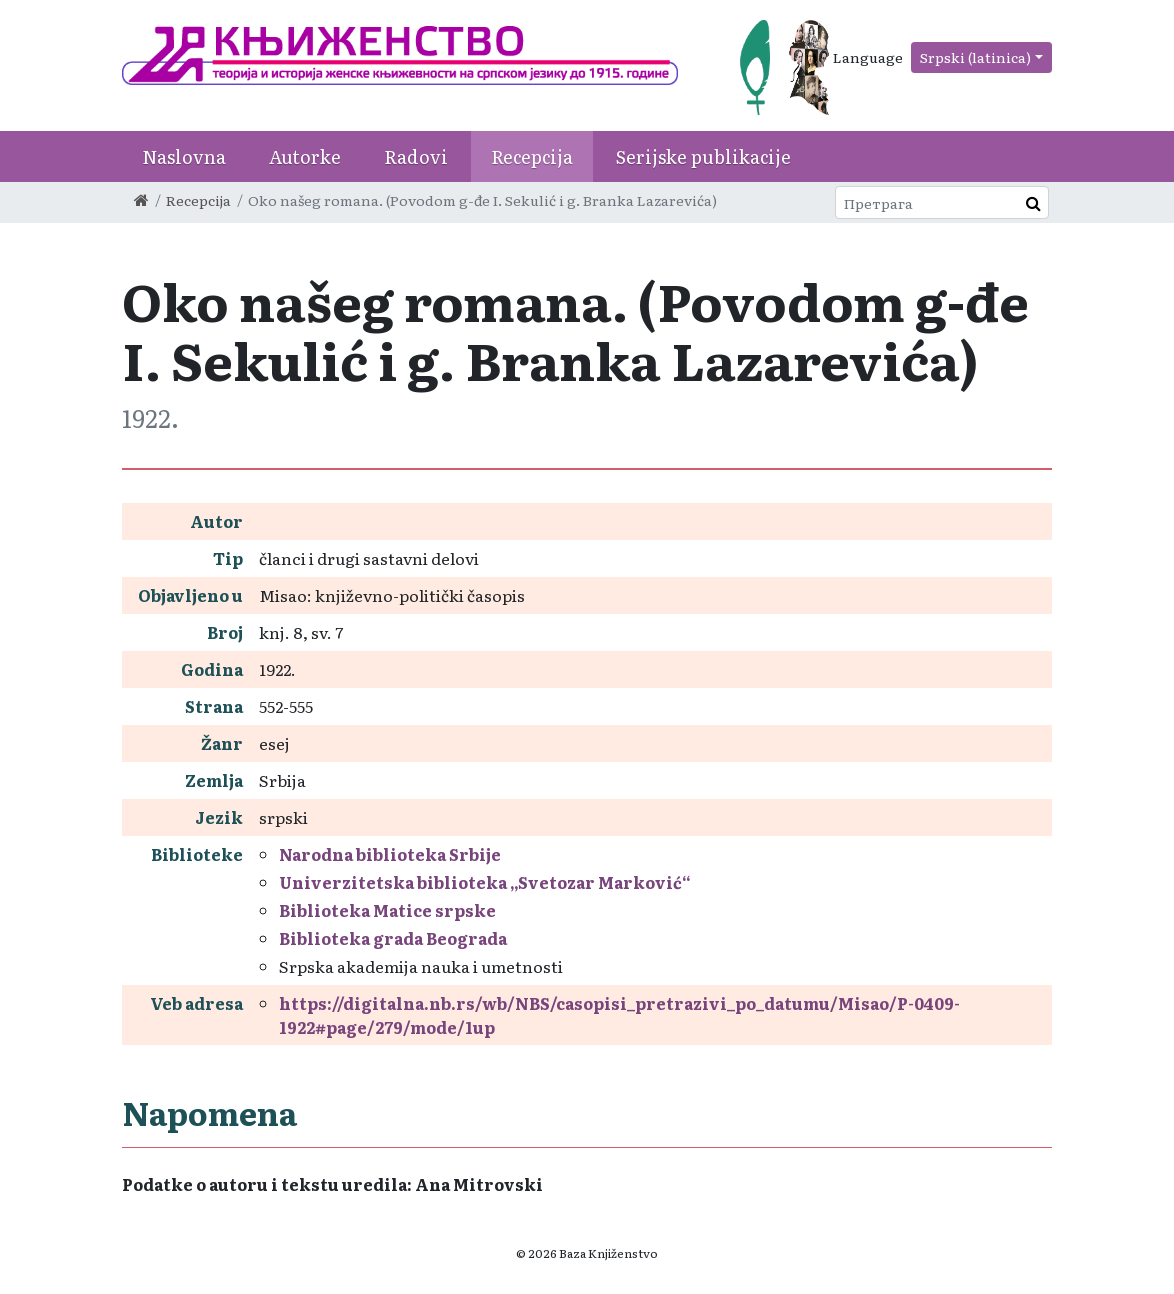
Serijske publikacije (703, 156)
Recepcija (532, 156)
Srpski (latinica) (975, 57)
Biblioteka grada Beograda (393, 938)
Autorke (305, 156)
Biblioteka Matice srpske (387, 910)
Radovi (416, 156)
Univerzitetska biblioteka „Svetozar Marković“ (485, 882)
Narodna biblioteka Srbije (390, 854)
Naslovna (184, 156)
